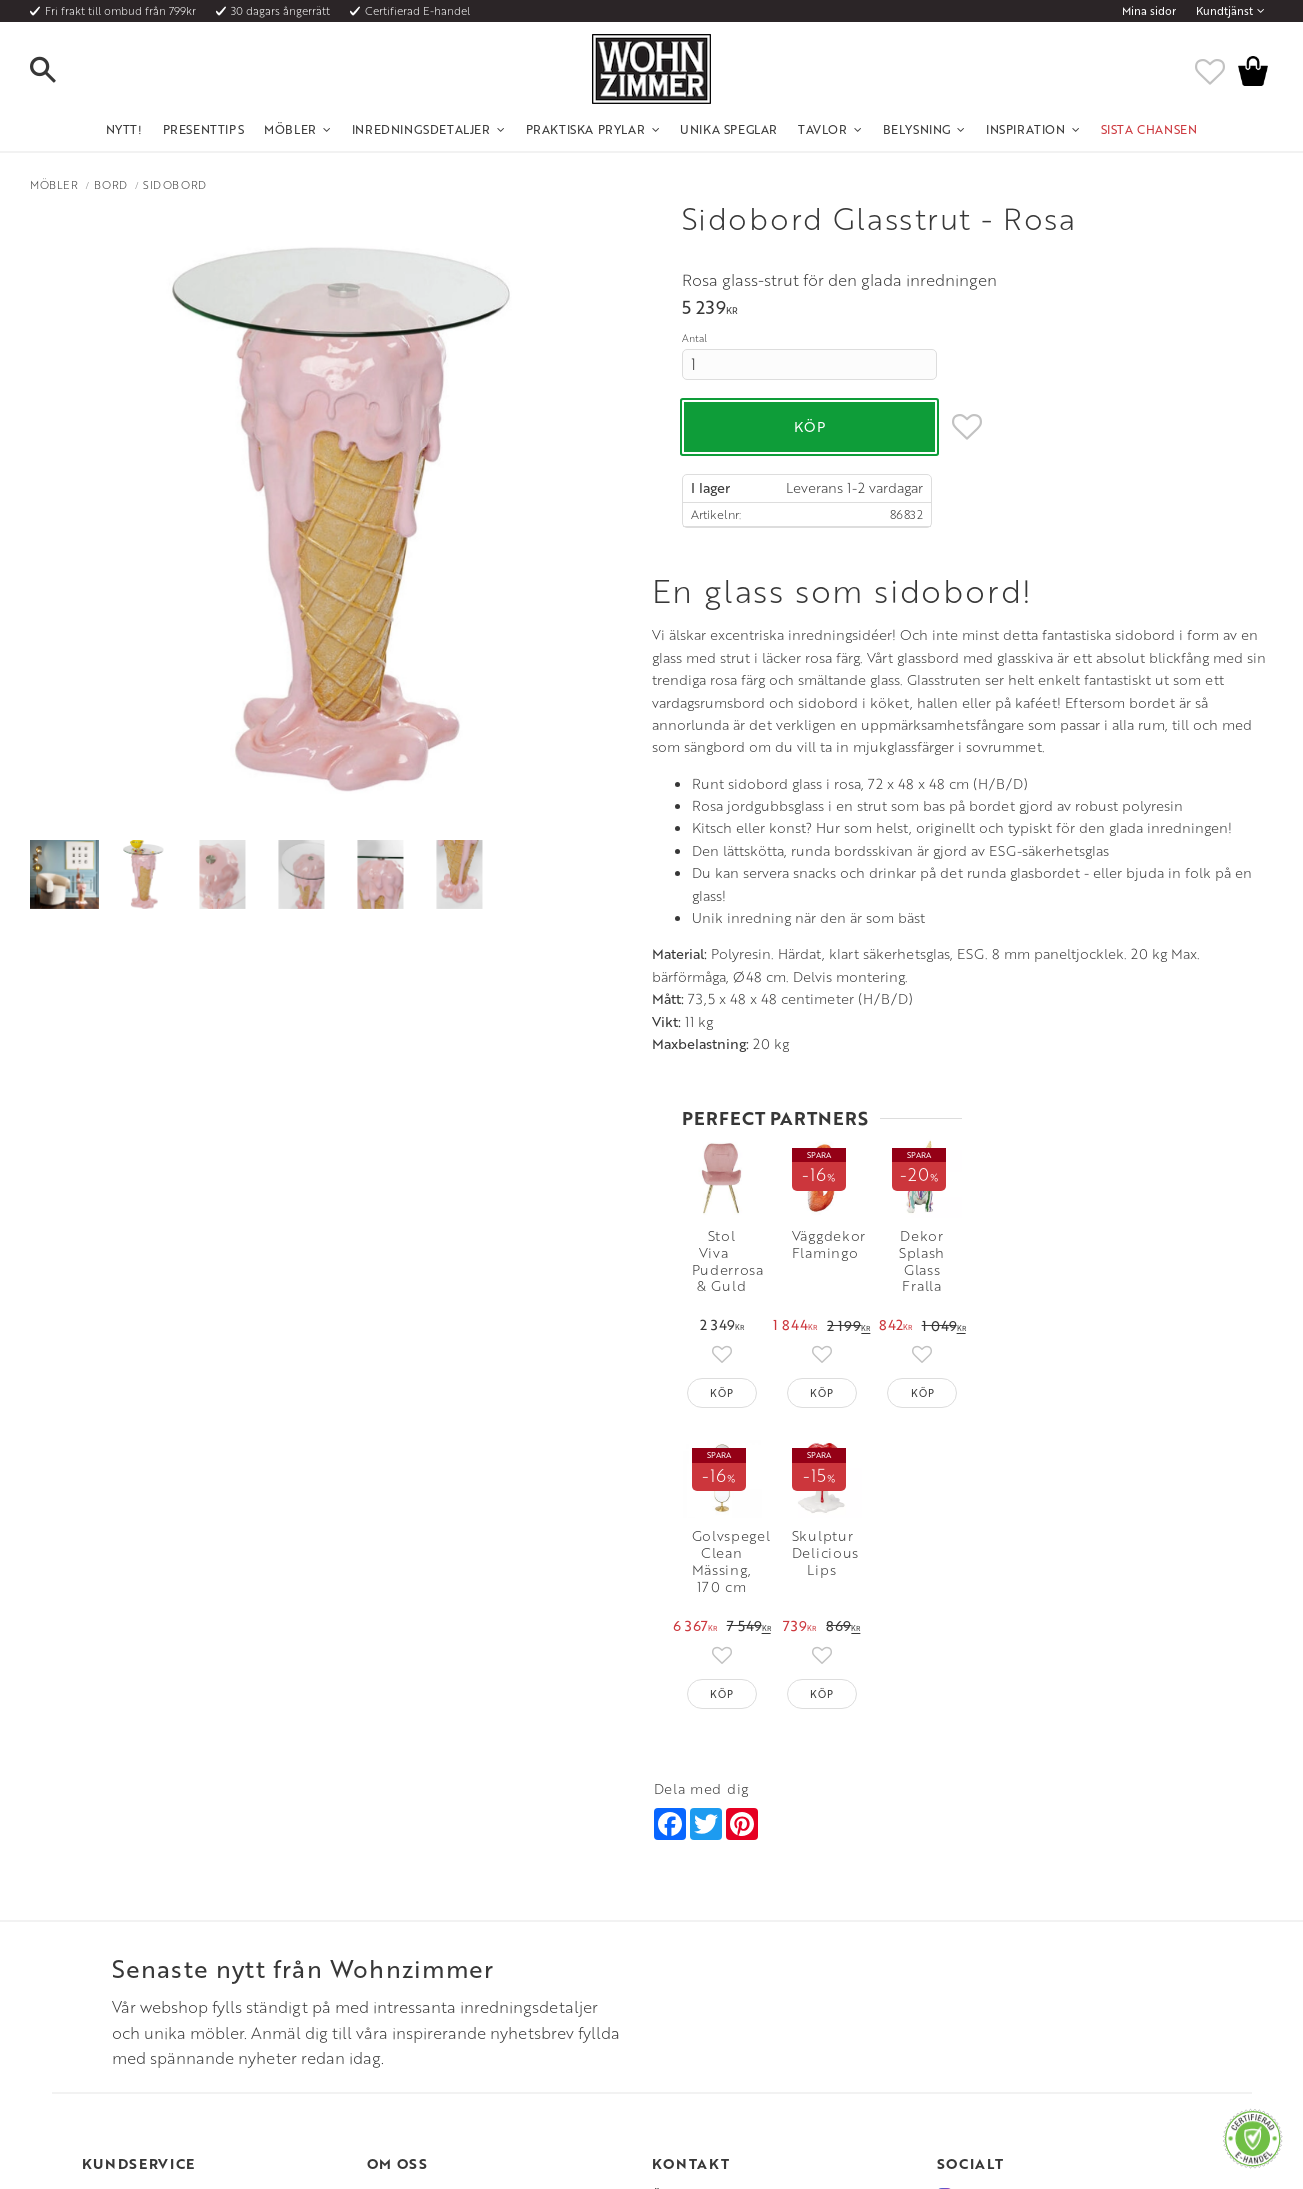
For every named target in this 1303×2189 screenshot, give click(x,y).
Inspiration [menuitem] (1026, 129)
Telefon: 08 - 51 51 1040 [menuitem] (714, 1928)
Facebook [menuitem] (984, 1928)
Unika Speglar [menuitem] (729, 129)
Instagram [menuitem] (983, 1904)
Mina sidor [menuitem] (1149, 11)
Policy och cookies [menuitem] (132, 2026)
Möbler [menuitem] (290, 129)
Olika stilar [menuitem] (396, 1928)
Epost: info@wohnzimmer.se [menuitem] (728, 1953)
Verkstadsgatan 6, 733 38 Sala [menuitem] (730, 1977)
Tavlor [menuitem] (823, 129)
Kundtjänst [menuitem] (1224, 11)
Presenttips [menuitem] (204, 129)
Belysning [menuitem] (917, 129)
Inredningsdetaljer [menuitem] (421, 129)
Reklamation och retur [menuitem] (143, 2001)
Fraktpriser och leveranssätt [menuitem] (158, 1953)
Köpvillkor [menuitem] (111, 1928)
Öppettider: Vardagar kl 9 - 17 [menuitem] (733, 1904)
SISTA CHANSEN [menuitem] (1149, 129)
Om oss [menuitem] (387, 1904)
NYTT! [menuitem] (124, 129)
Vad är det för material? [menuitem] (147, 1977)
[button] (60, 71)
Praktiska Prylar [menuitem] (586, 129)
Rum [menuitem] (380, 1953)
